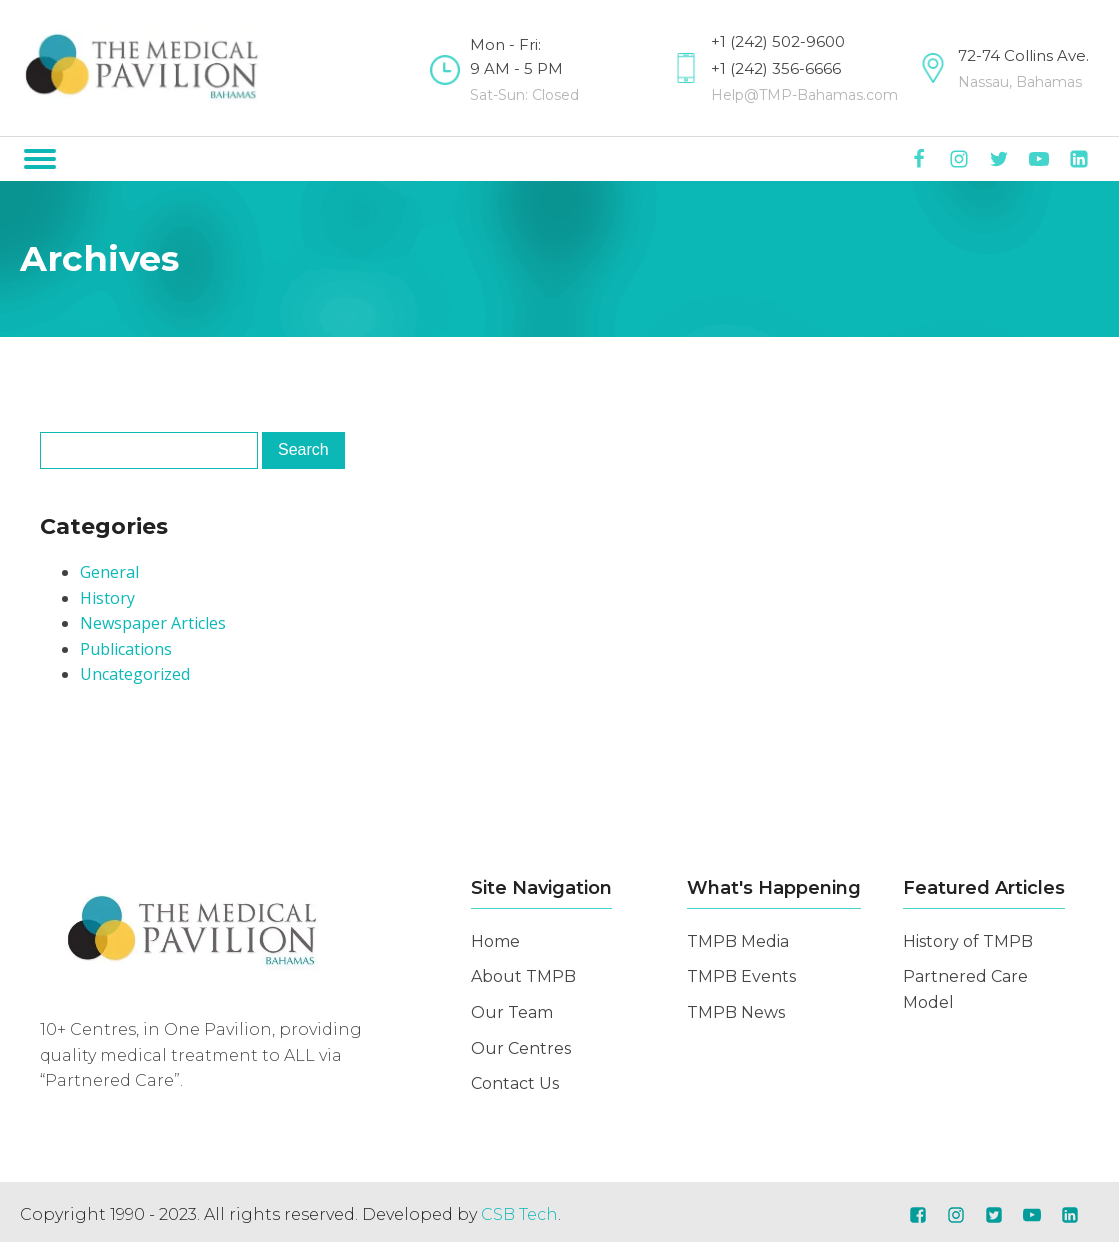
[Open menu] (40, 159)
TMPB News (736, 1012)
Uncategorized (135, 674)
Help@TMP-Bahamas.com (804, 95)
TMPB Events (741, 976)
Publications (126, 649)
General (109, 572)
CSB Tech (519, 1214)
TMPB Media (738, 941)
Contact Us (515, 1083)
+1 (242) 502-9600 (778, 41)
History (107, 598)
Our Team (512, 1012)
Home (495, 941)
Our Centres (521, 1048)
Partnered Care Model (965, 989)
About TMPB (523, 976)
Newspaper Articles (153, 623)
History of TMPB (968, 941)
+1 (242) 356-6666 (776, 68)
